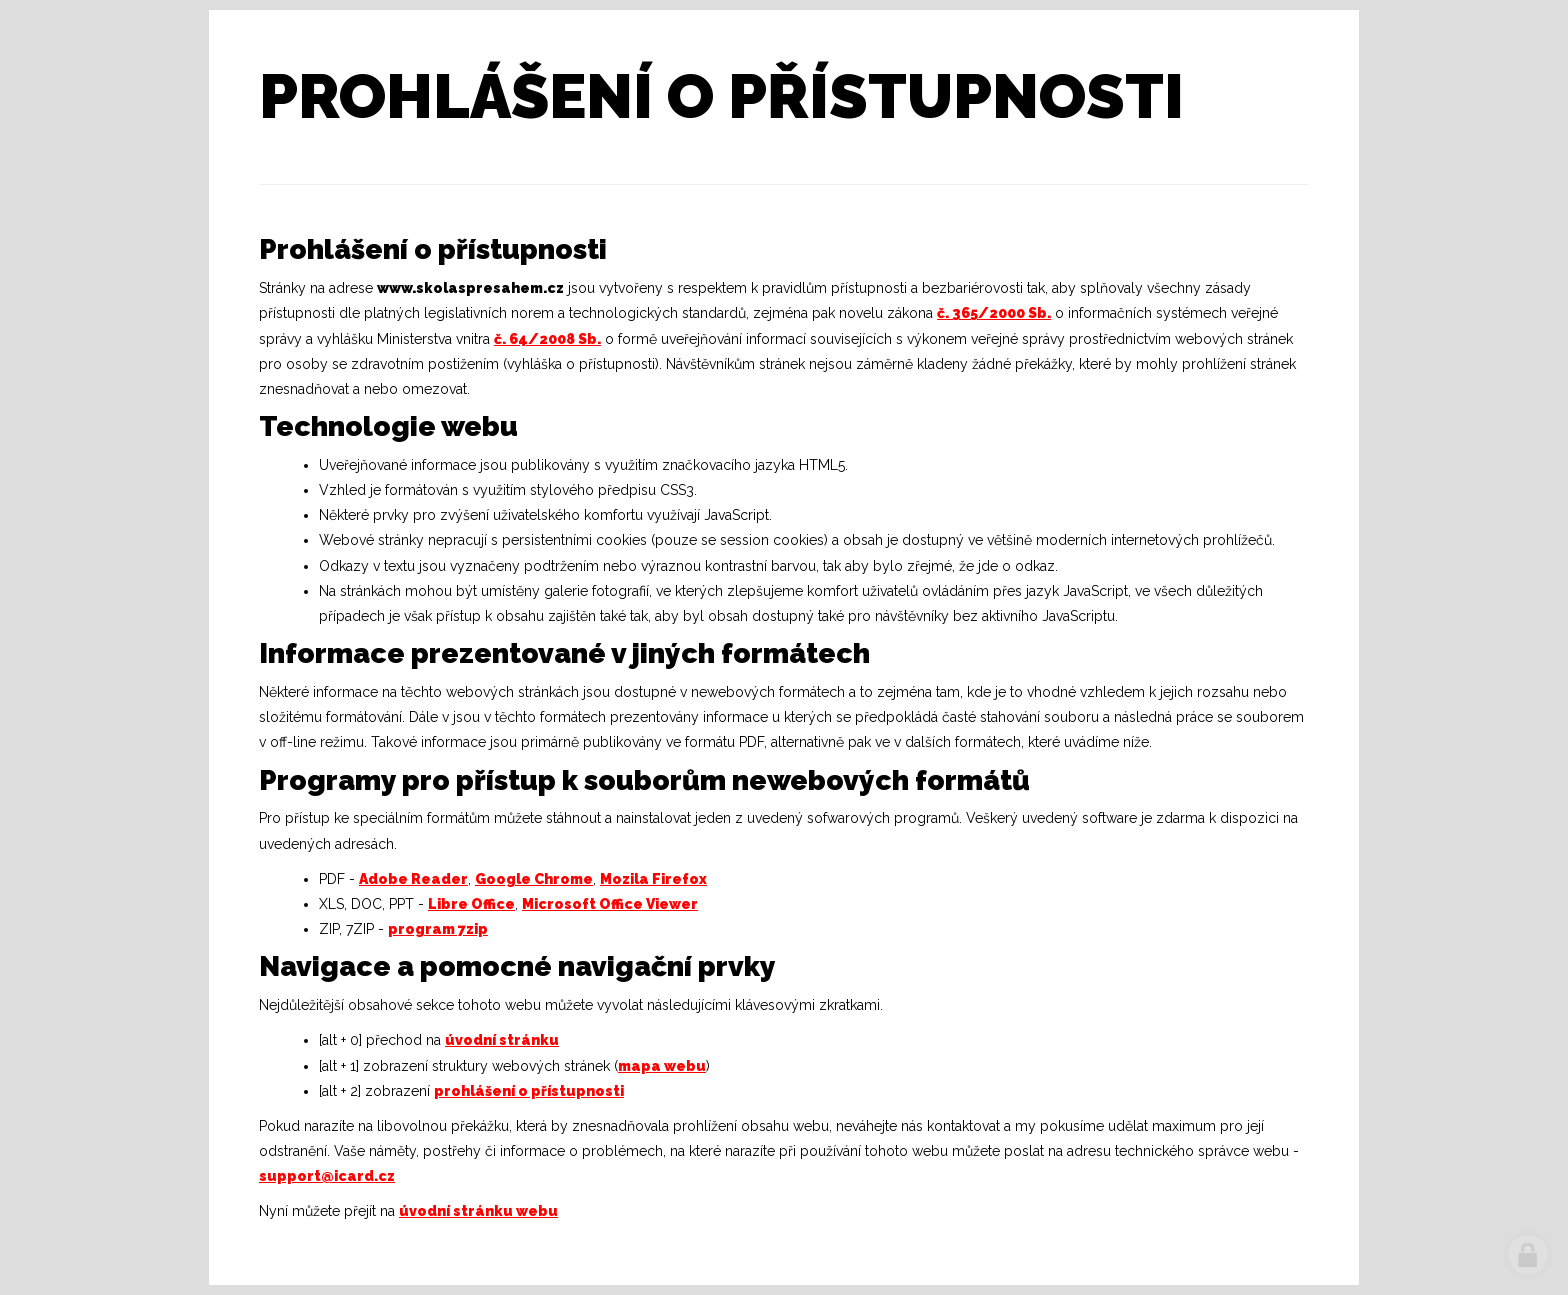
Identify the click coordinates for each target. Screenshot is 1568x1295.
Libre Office (471, 904)
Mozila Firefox (653, 879)
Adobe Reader (413, 879)
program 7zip (438, 929)
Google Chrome (534, 879)
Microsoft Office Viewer (610, 904)
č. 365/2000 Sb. (994, 313)
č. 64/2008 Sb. (547, 339)
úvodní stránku (502, 1040)
